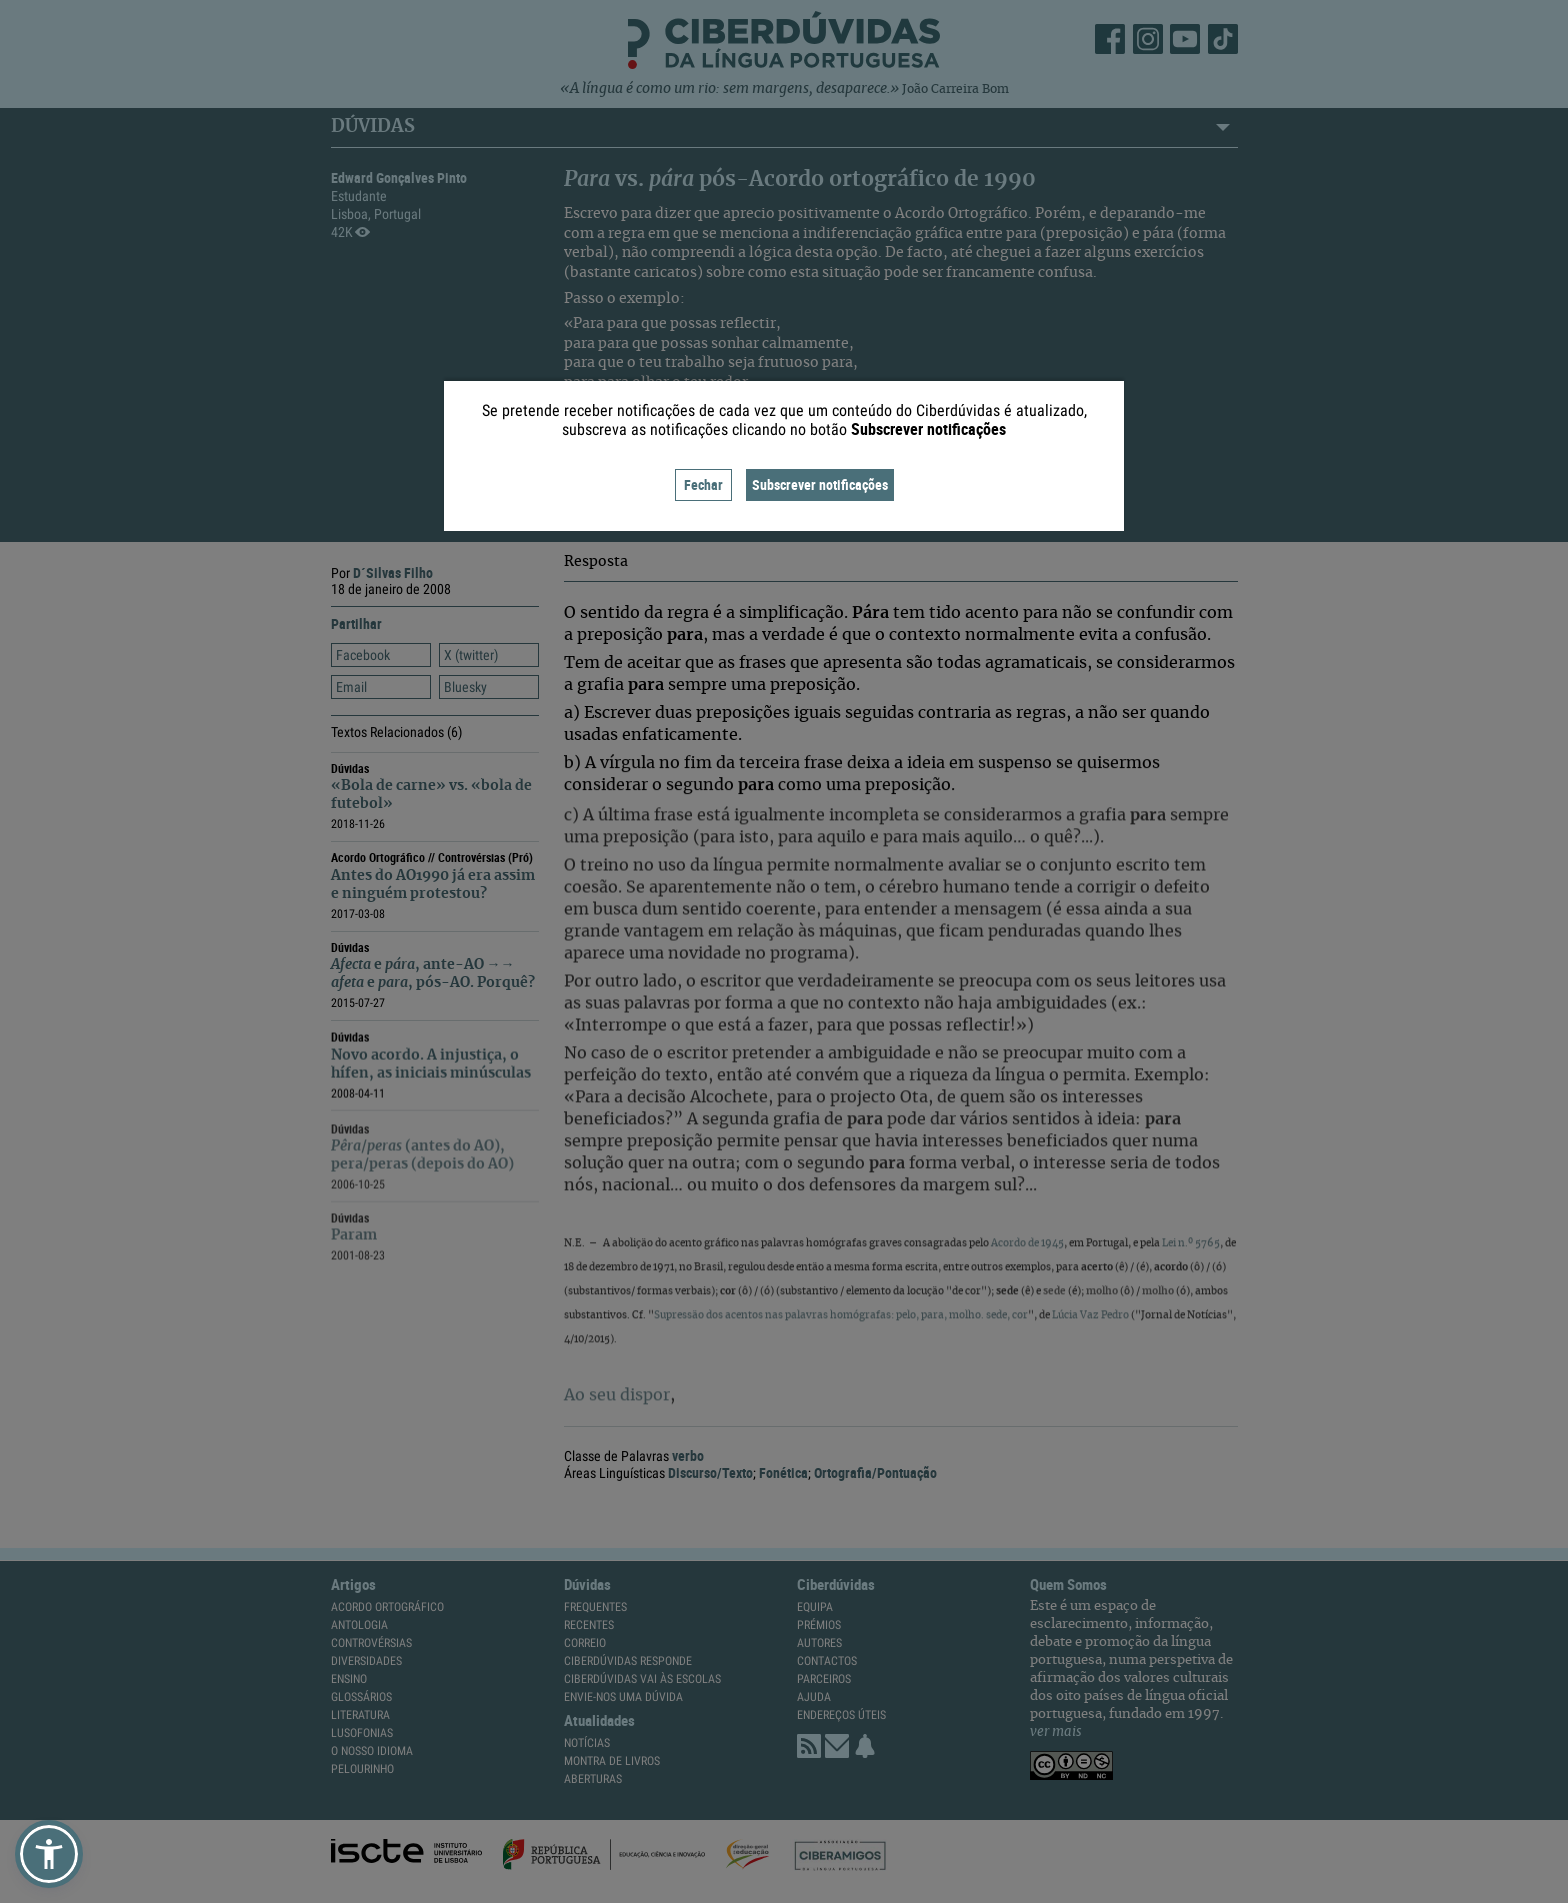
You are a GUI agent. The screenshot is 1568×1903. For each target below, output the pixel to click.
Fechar (703, 484)
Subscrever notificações (820, 484)
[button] (49, 1854)
